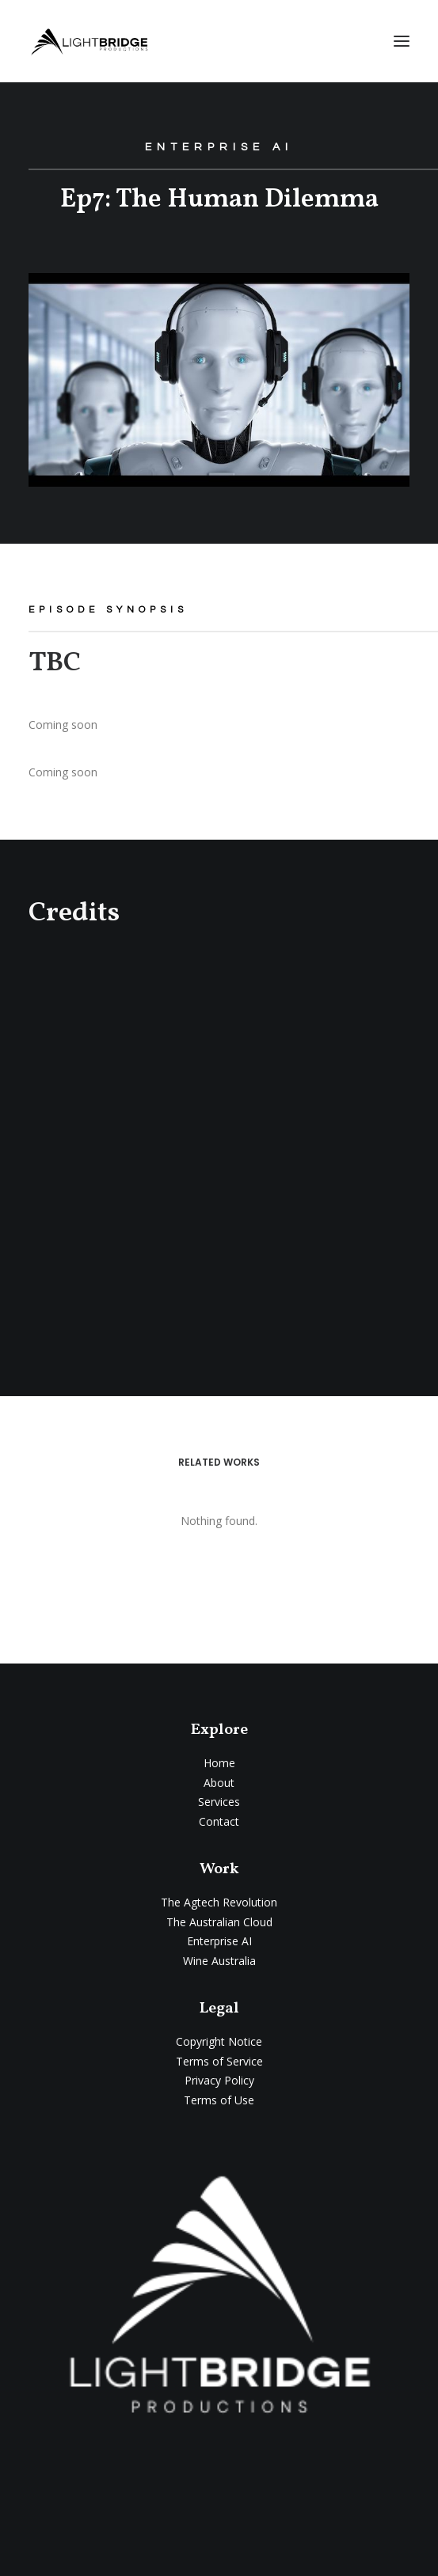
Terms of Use (219, 2099)
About (219, 1782)
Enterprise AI (219, 1940)
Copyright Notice (219, 2041)
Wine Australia (219, 1960)
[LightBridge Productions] (89, 41)
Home (219, 1762)
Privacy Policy (219, 2080)
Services (219, 1801)
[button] (401, 41)
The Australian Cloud (219, 1921)
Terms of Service (219, 2061)
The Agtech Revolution (219, 1902)
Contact (219, 1821)
